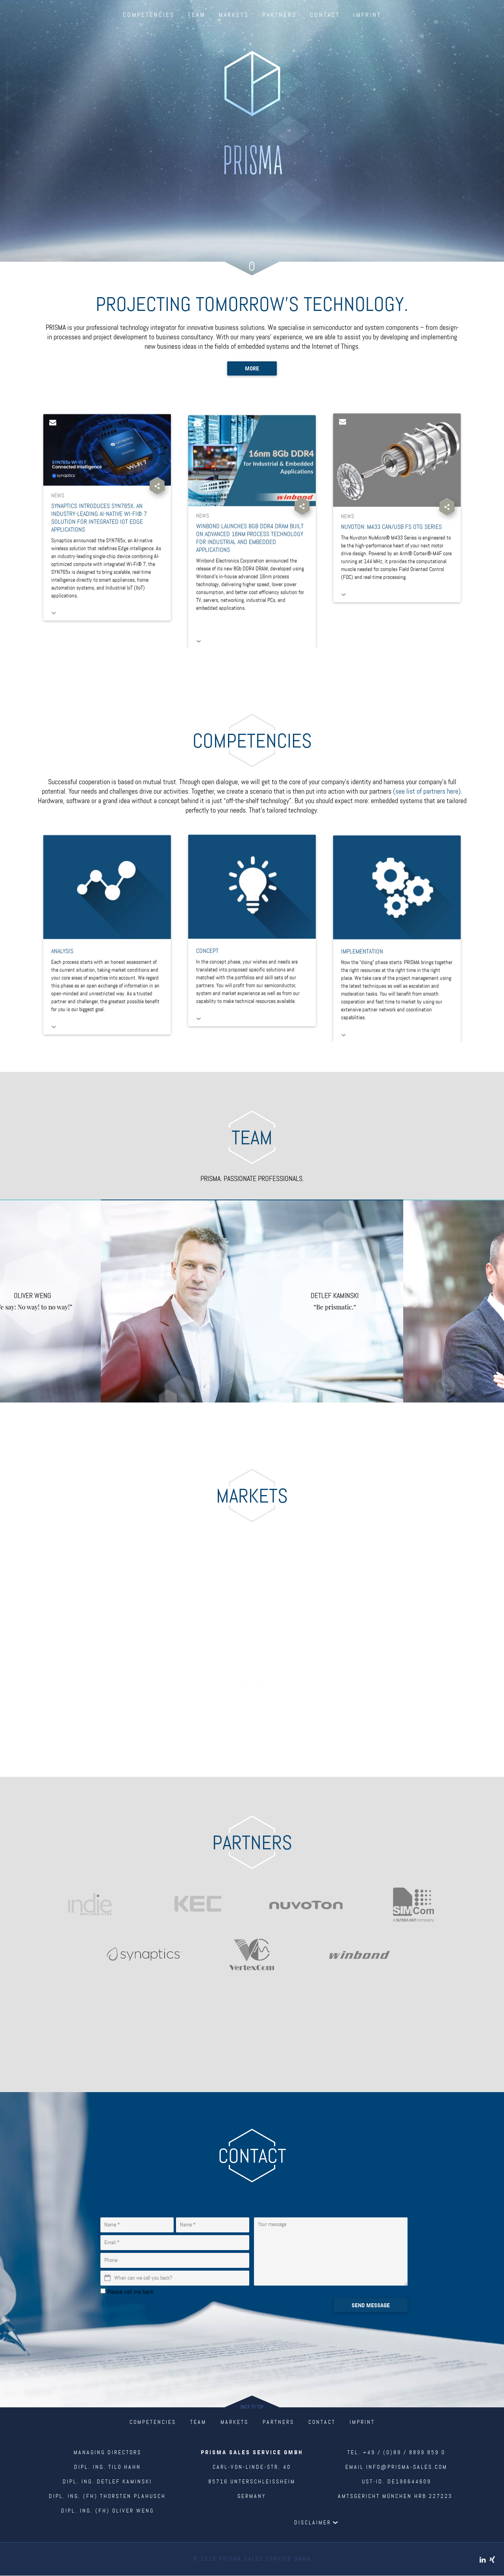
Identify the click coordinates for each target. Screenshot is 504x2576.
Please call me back (130, 2292)
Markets (234, 15)
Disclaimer (312, 2523)
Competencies (148, 15)
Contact (325, 15)
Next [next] (453, 1301)
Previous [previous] (50, 1301)
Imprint (367, 15)
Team (196, 15)
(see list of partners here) (427, 791)
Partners (279, 15)
